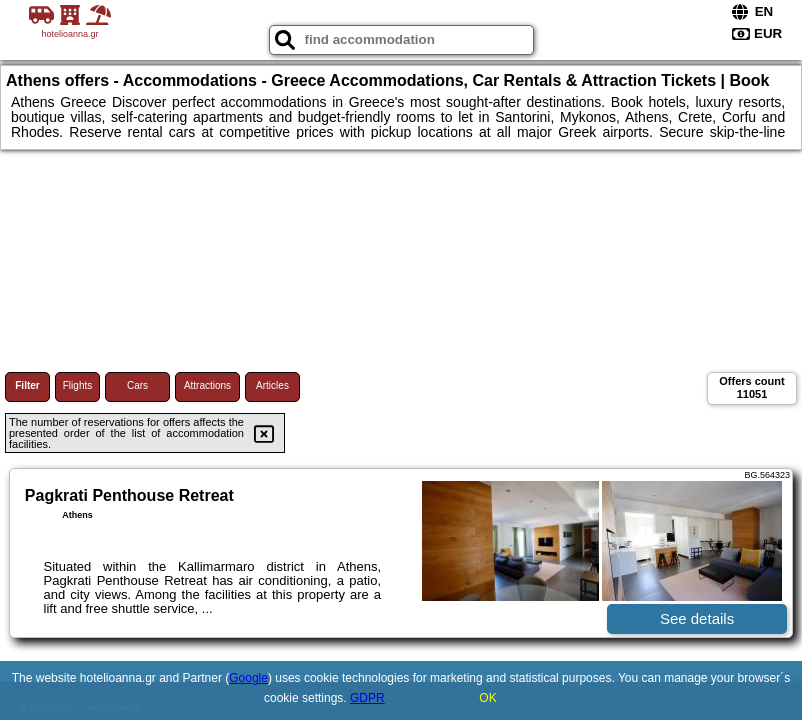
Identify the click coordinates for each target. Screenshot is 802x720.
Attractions (207, 385)
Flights (77, 385)
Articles (272, 385)
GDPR (367, 698)
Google (248, 678)
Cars (137, 385)
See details (697, 618)
